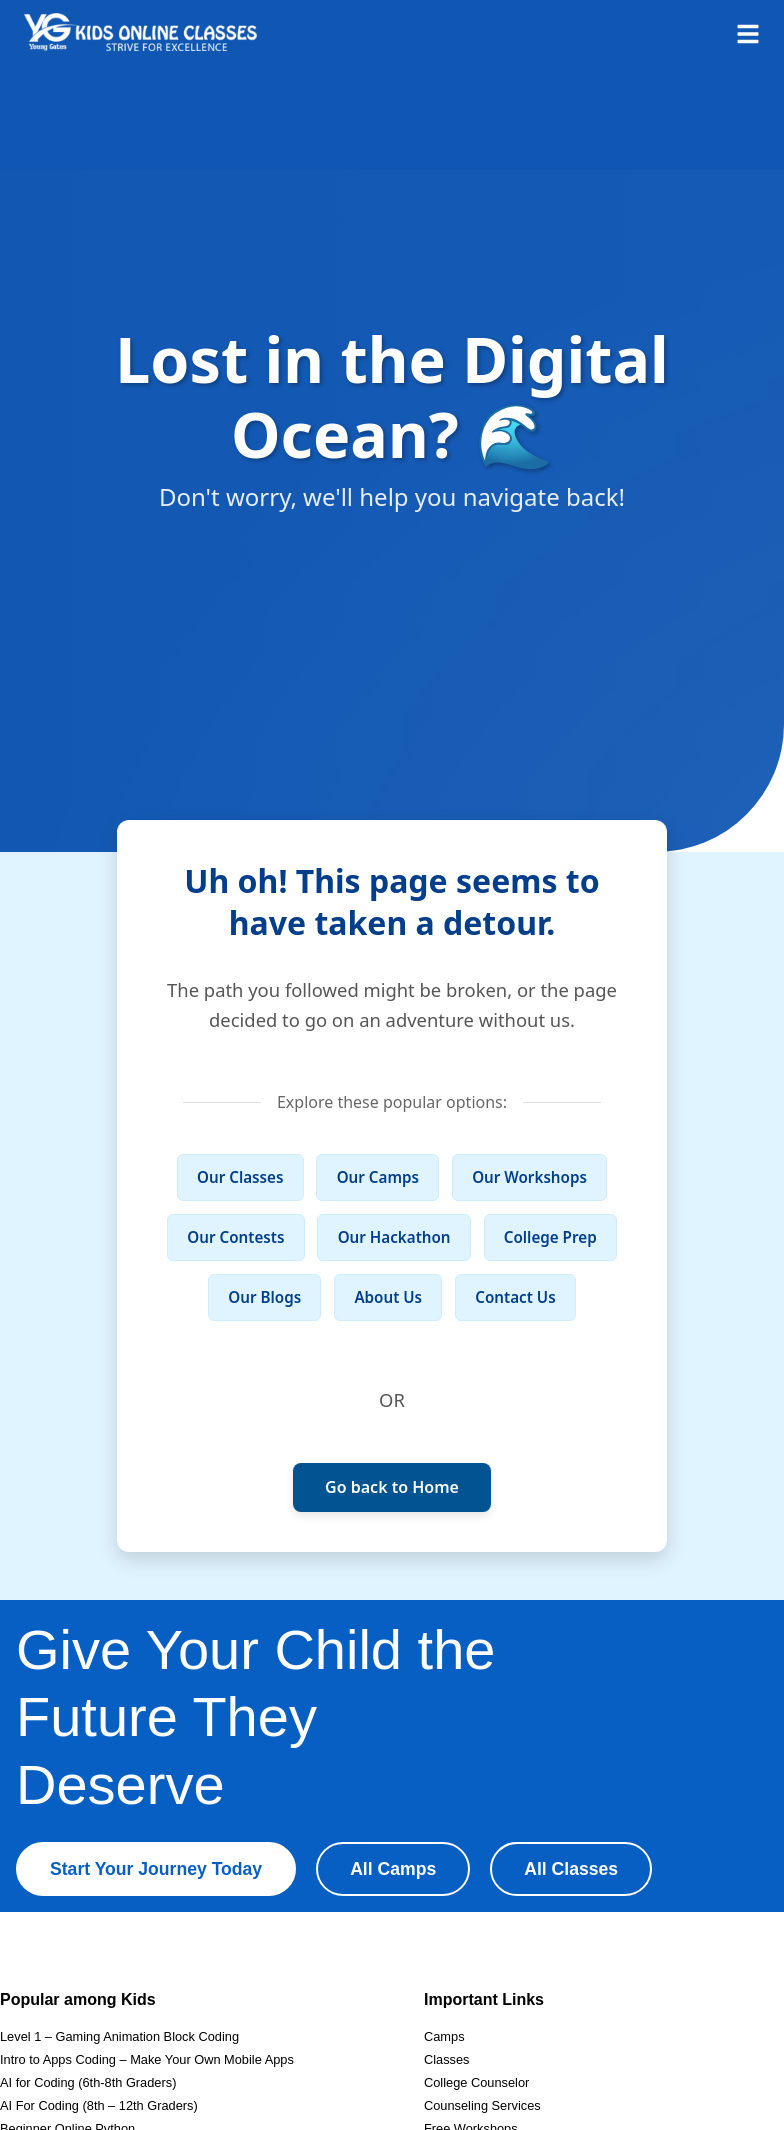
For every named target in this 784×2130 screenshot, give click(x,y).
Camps (444, 2036)
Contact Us (515, 1297)
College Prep (550, 1237)
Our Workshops (529, 1177)
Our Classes (240, 1177)
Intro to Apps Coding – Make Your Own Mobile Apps (147, 2059)
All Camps (393, 1869)
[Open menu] (748, 32)
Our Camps (378, 1177)
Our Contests (235, 1237)
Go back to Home (392, 1487)
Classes (447, 2059)
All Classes (571, 1869)
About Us (388, 1297)
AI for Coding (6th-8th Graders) (88, 2082)
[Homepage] (140, 32)
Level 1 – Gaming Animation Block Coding (119, 2036)
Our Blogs (264, 1297)
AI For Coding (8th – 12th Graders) (99, 2105)
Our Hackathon (394, 1237)
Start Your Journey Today (156, 1869)
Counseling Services (482, 2105)
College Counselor (476, 2082)
